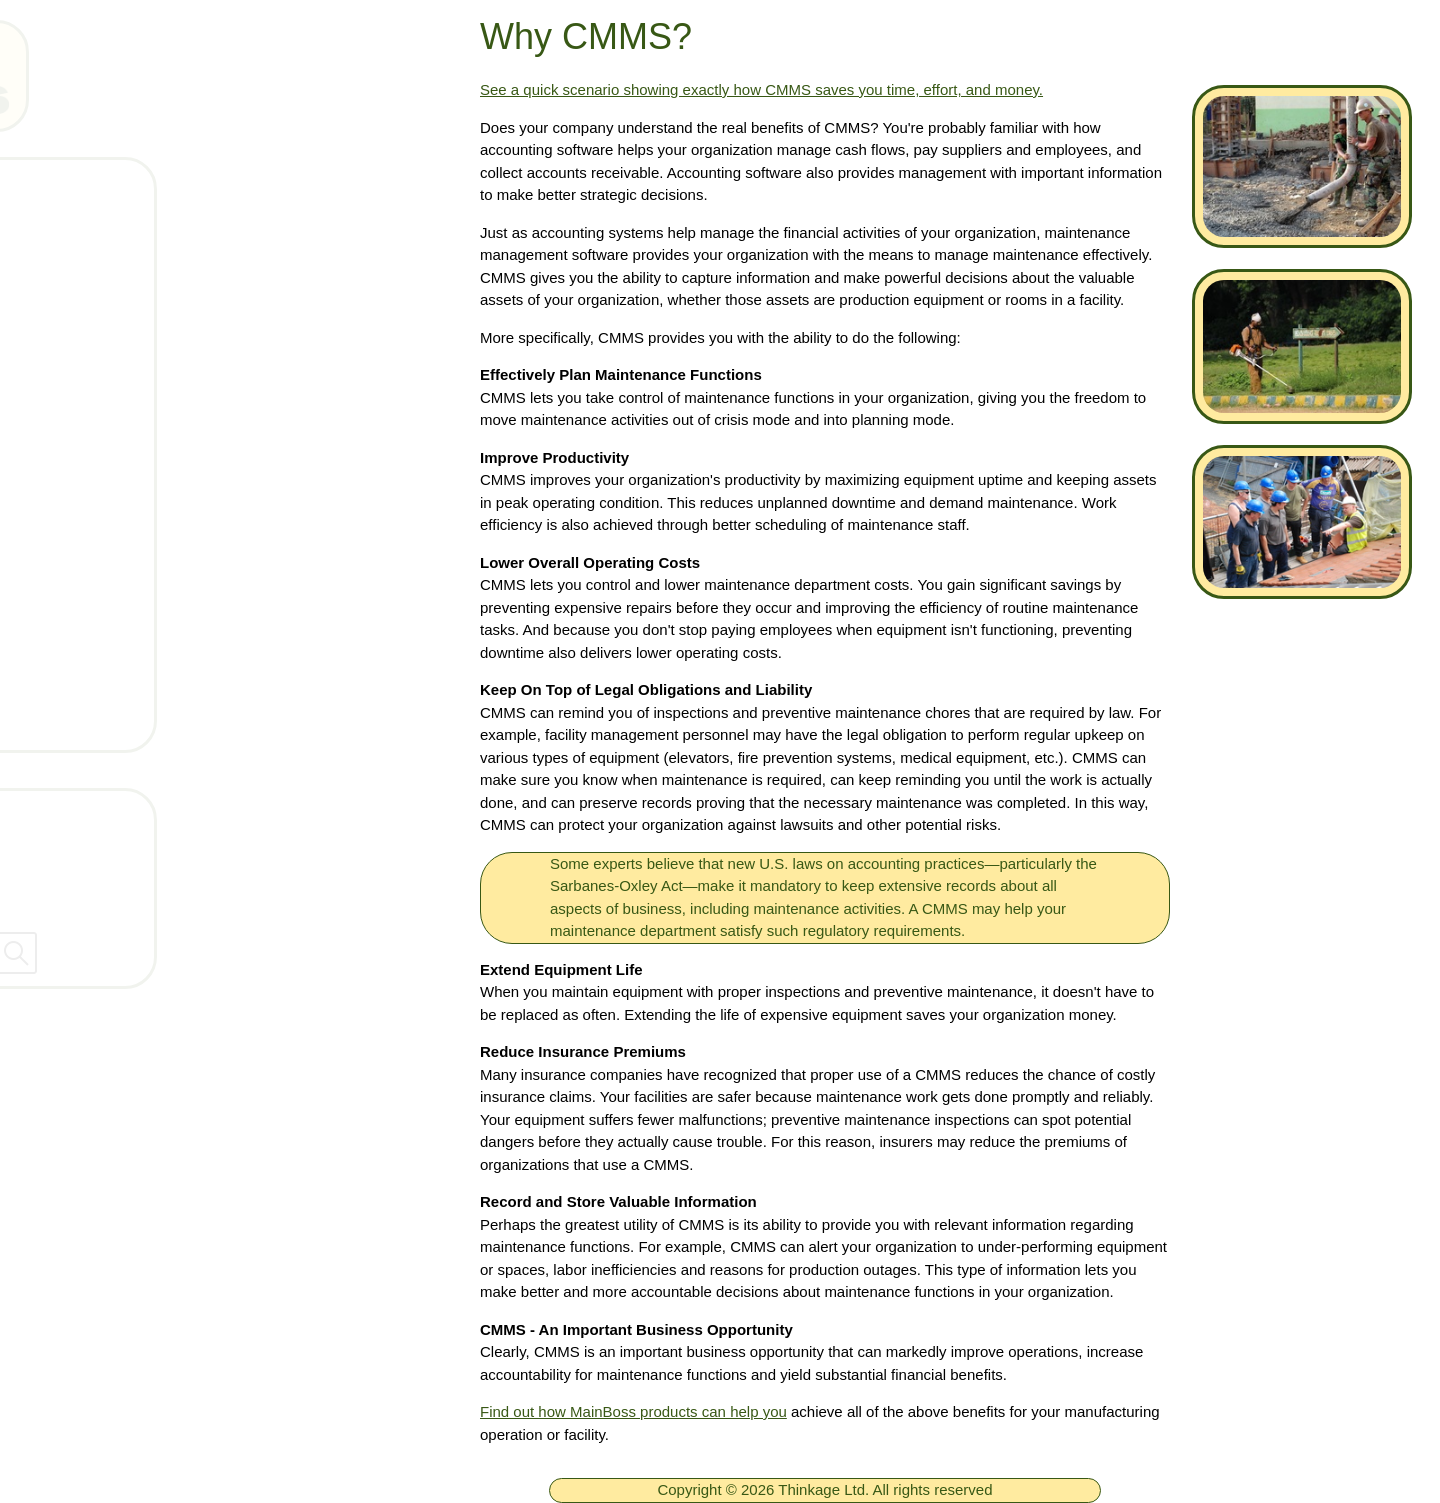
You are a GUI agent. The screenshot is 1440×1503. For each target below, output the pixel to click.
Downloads (112, 424)
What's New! (118, 483)
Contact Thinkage (93, 812)
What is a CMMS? (140, 542)
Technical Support (139, 365)
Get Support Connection (164, 660)
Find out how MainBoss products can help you (633, 1411)
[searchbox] (220, 953)
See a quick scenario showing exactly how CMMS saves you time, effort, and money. (761, 89)
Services (102, 601)
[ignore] (43, 189)
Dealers (54, 898)
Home (92, 188)
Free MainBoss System (161, 247)
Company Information (109, 855)
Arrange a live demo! (150, 719)
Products (103, 306)
